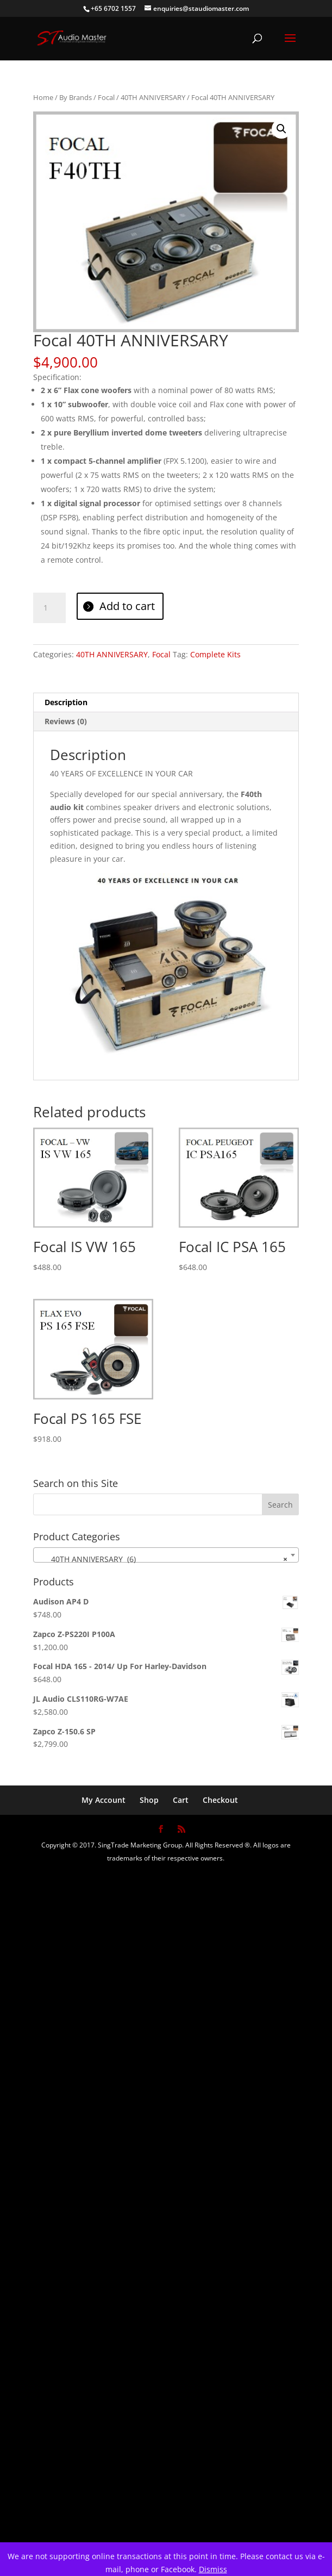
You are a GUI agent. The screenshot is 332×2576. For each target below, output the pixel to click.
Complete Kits (215, 654)
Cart (181, 1800)
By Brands (75, 97)
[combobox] (166, 1555)
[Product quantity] (49, 608)
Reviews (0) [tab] (66, 721)
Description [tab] (66, 702)
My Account (104, 1800)
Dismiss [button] (213, 2569)
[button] (281, 129)
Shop (149, 1800)
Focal (106, 97)
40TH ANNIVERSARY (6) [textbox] (162, 1559)
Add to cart (127, 606)
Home (43, 97)
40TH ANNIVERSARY (153, 97)
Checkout (220, 1800)
